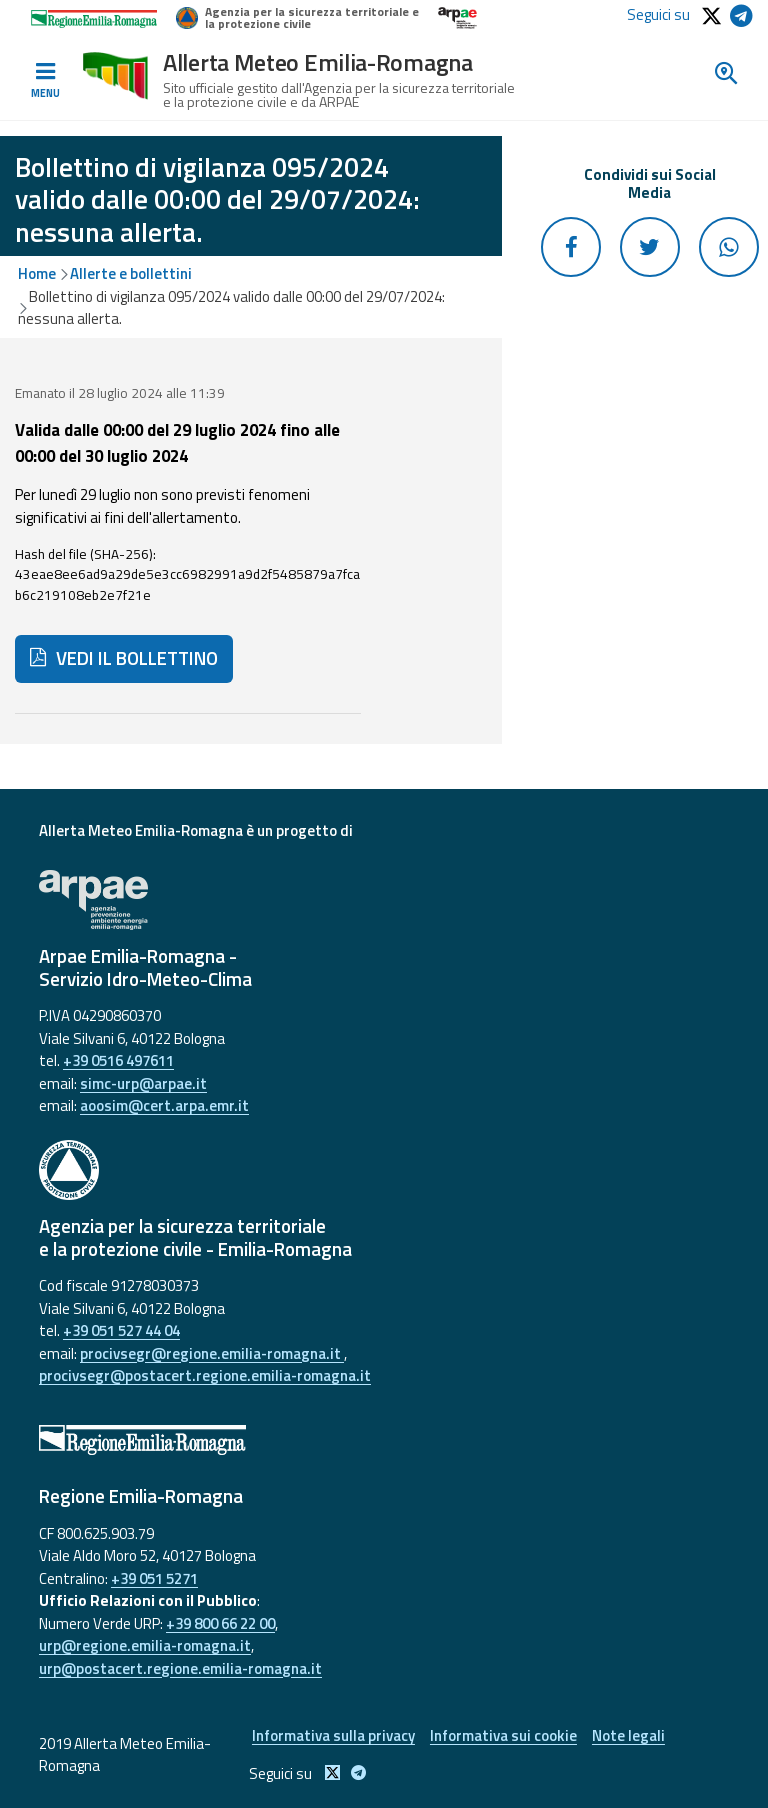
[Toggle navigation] (45, 81)
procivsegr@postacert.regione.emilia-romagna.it (205, 1375)
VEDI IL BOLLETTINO (124, 658)
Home (37, 273)
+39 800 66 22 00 (220, 1623)
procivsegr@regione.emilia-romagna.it (212, 1353)
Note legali (628, 1735)
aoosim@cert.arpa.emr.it (164, 1105)
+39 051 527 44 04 (121, 1330)
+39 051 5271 (154, 1578)
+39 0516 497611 (118, 1060)
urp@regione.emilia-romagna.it (145, 1645)
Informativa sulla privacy (333, 1735)
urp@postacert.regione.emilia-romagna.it (180, 1668)
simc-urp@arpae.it (143, 1083)
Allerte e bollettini (131, 273)
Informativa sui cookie (503, 1735)
